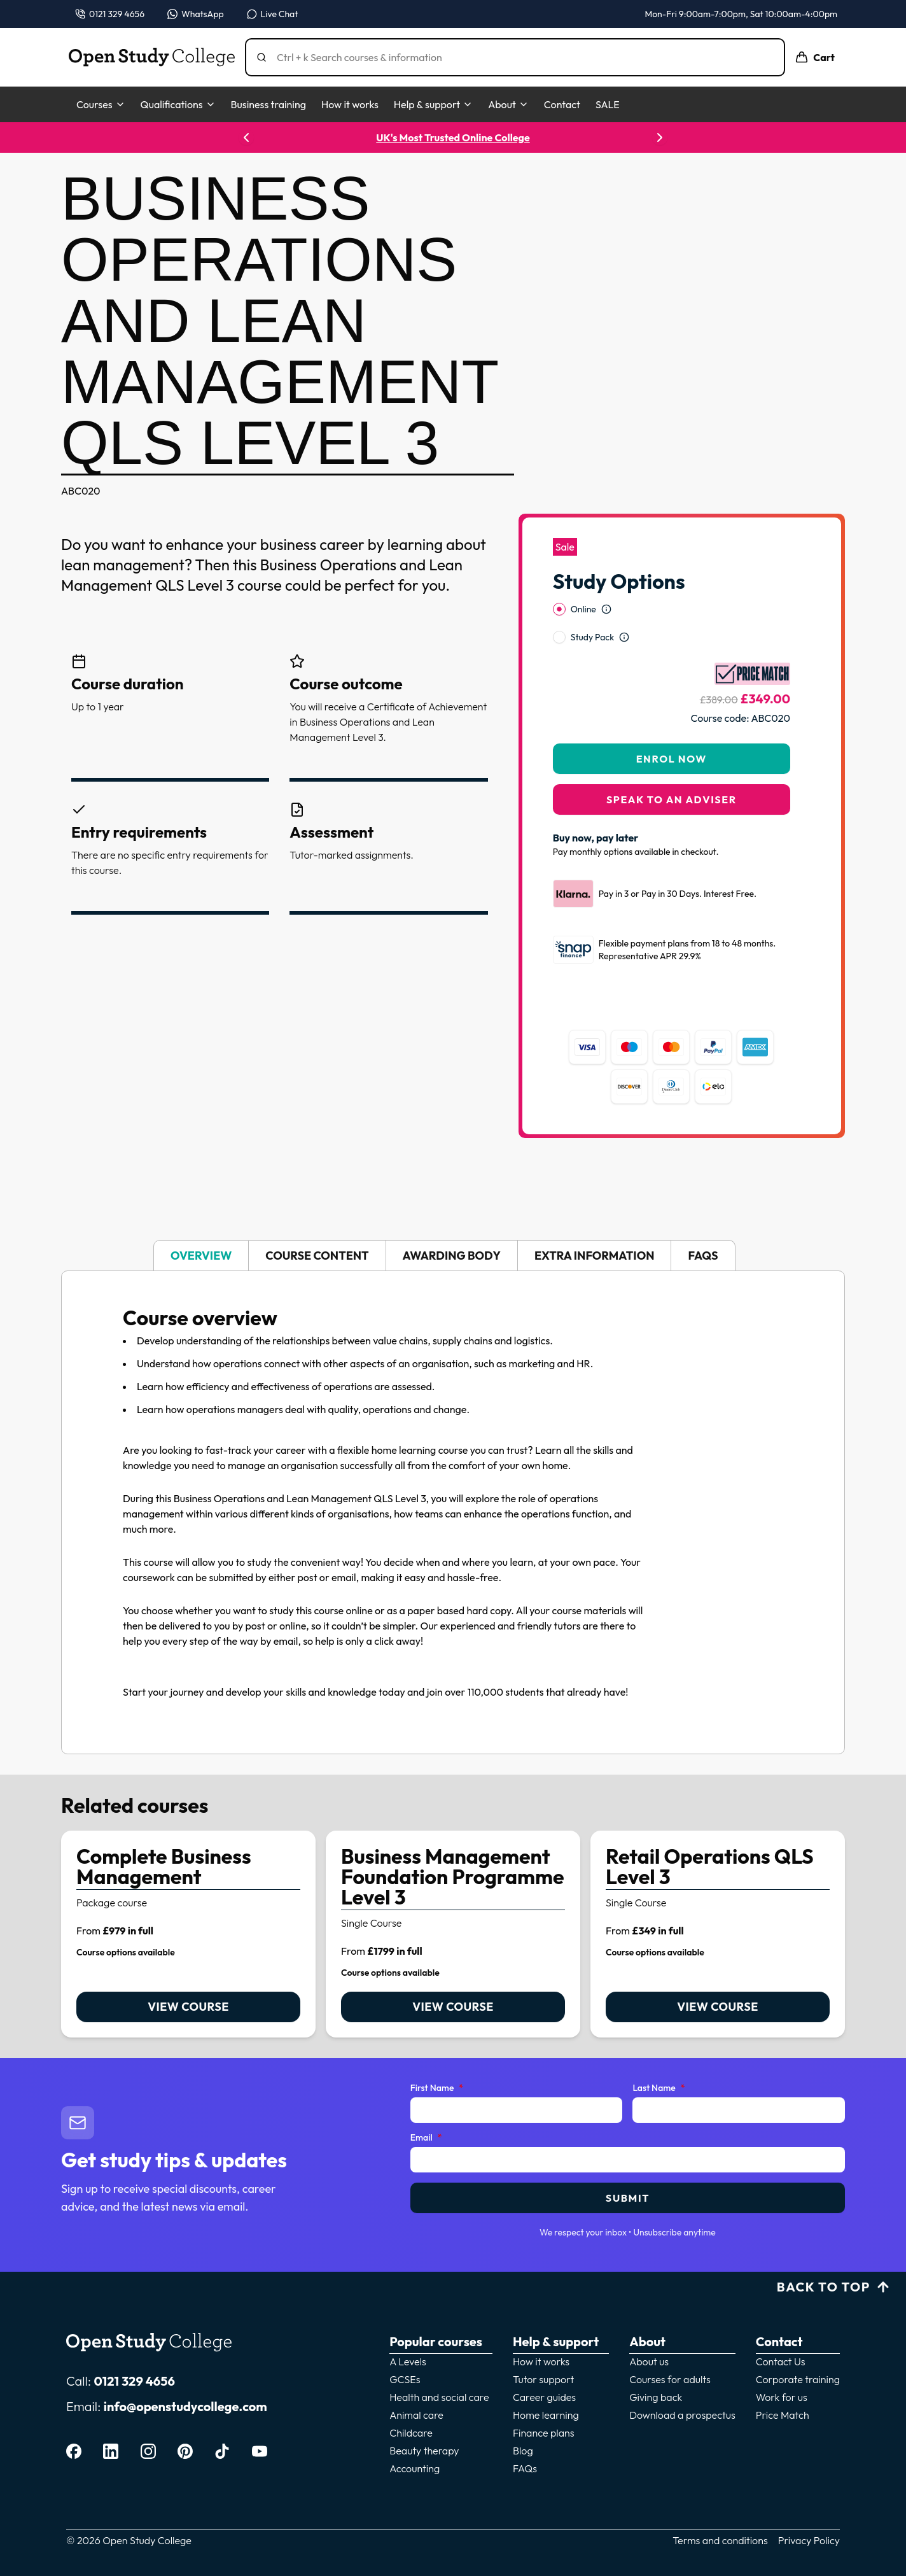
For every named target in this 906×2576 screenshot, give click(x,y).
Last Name (658, 2088)
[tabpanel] (453, 1512)
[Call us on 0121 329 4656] (110, 14)
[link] (188, 1934)
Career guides (544, 2397)
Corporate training (798, 2379)
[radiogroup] (671, 623)
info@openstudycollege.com (185, 2406)
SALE (608, 104)
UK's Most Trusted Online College (452, 137)
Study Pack (592, 637)
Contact (562, 104)
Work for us (781, 2397)
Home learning (546, 2415)
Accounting (414, 2468)
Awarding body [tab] (452, 1255)
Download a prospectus (682, 2415)
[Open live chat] (272, 14)
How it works (350, 104)
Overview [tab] (201, 1255)
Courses (100, 104)
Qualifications (178, 104)
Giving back (655, 2397)
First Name (436, 2088)
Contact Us (780, 2361)
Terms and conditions (720, 2540)
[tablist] (453, 1255)
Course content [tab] (316, 1255)
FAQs (525, 2468)
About (508, 104)
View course (188, 2006)
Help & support (433, 104)
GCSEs (404, 2379)
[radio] (559, 609)
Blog (523, 2450)
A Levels (407, 2361)
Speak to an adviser (671, 799)
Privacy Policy (809, 2540)
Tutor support (543, 2379)
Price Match (782, 2415)
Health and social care (439, 2397)
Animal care (416, 2415)
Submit (628, 2198)
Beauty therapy (424, 2450)
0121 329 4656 (134, 2381)
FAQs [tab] (703, 1255)
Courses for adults (670, 2379)
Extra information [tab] (594, 1255)
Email (426, 2138)
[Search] (520, 57)
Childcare (411, 2432)
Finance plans (544, 2432)
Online (583, 609)
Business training (268, 104)
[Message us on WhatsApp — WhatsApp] (195, 14)
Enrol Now (671, 758)
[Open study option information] (606, 609)
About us (649, 2361)
